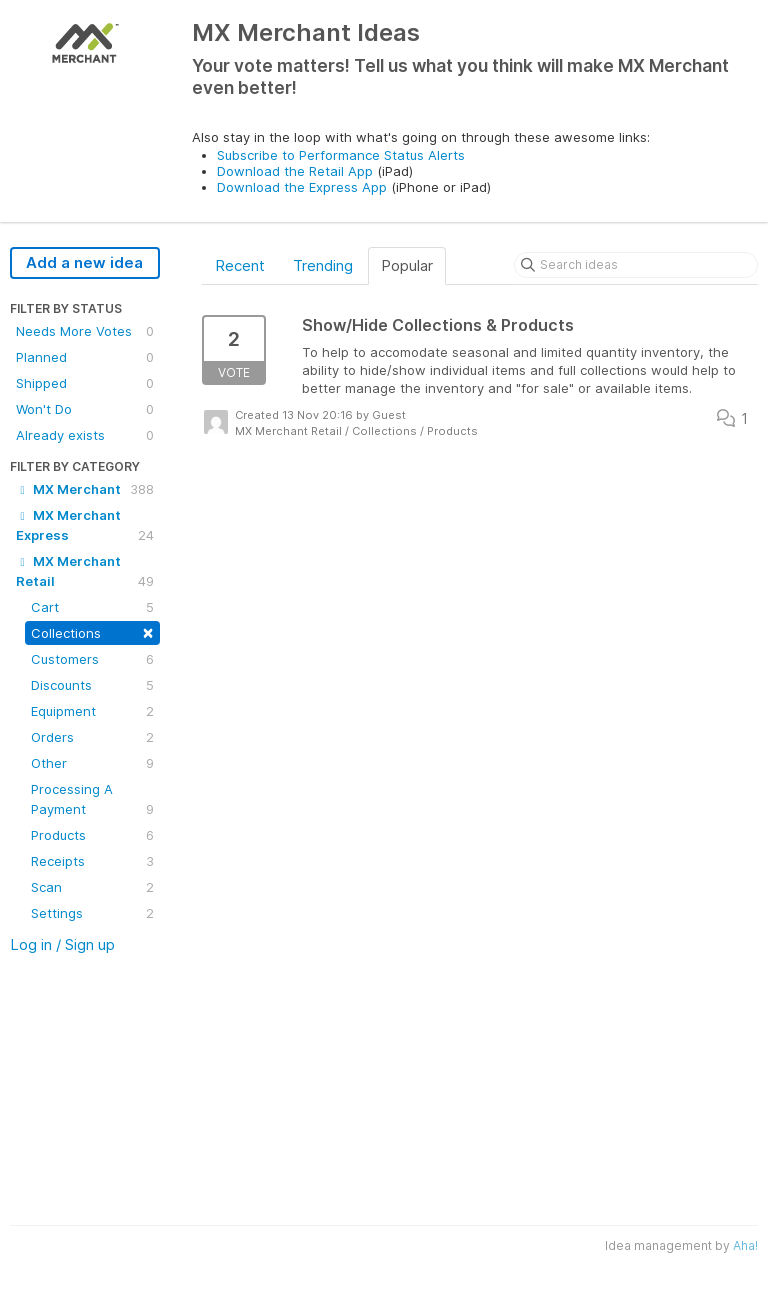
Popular (407, 265)
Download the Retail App (295, 171)
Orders (92, 737)
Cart (92, 607)
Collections (92, 631)
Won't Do (85, 409)
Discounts (92, 685)
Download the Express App (302, 187)
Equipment (92, 711)
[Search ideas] (636, 265)
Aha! (745, 1245)
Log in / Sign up (62, 944)
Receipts (92, 861)
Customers (92, 659)
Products (92, 835)
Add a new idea (84, 262)
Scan (92, 887)
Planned (85, 357)
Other (92, 763)
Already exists (85, 435)
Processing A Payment (92, 800)
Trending (323, 265)
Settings (92, 913)
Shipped (85, 383)
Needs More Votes (85, 331)
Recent (240, 265)
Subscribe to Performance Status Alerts (341, 155)
